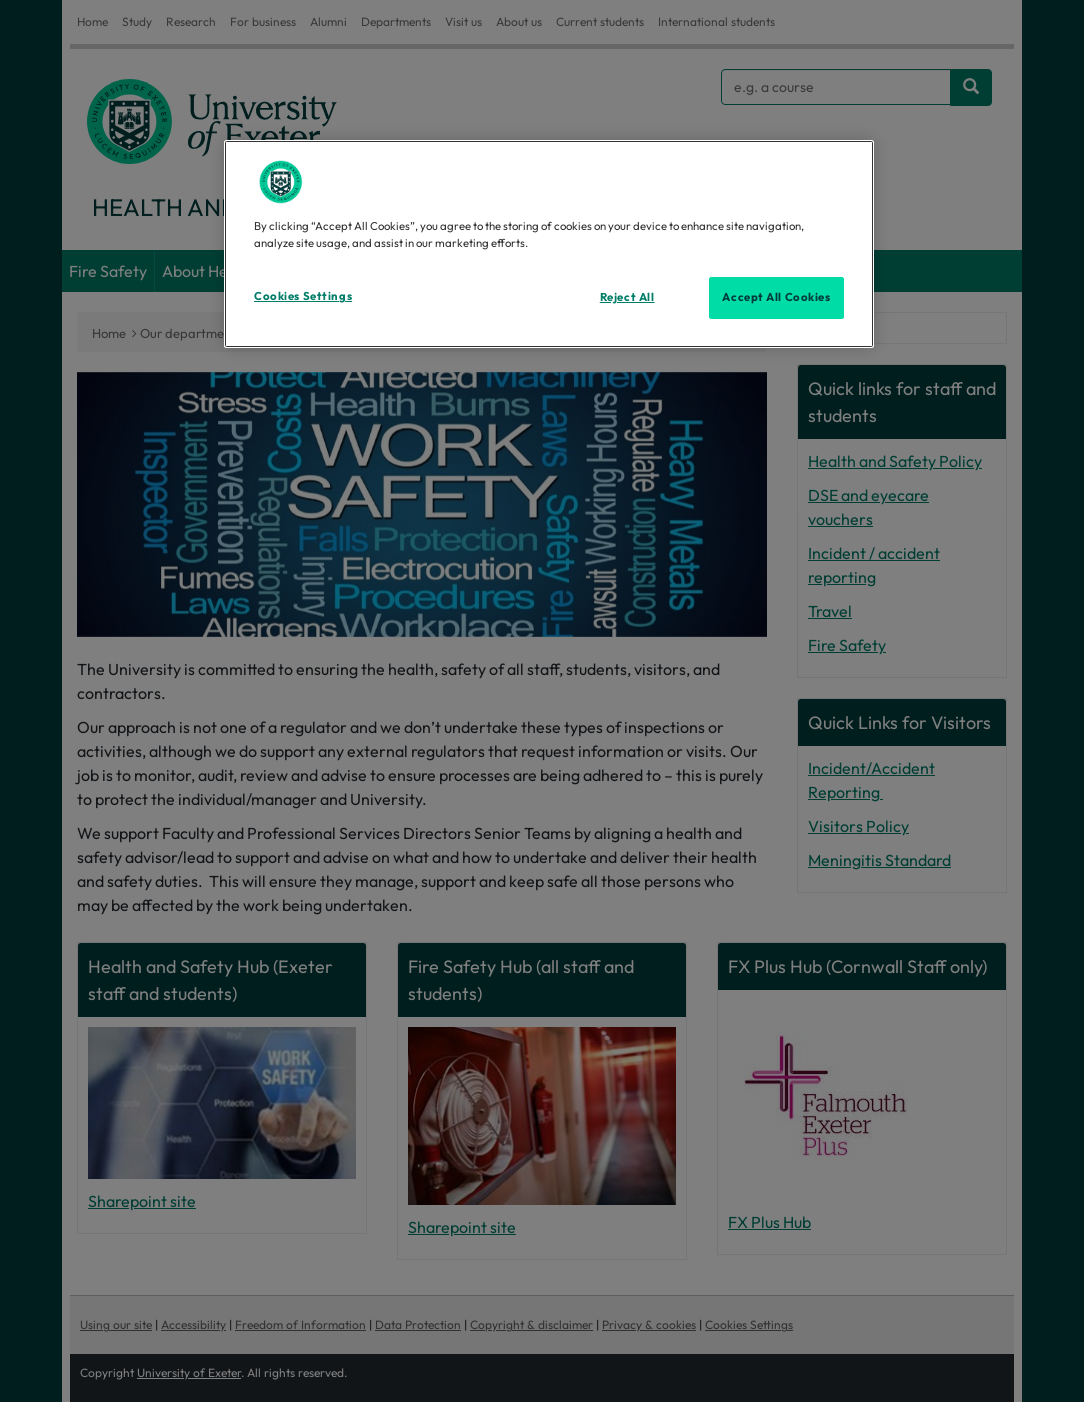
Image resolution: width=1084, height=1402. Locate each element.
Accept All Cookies (776, 297)
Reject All (627, 297)
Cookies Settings (303, 296)
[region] (549, 244)
